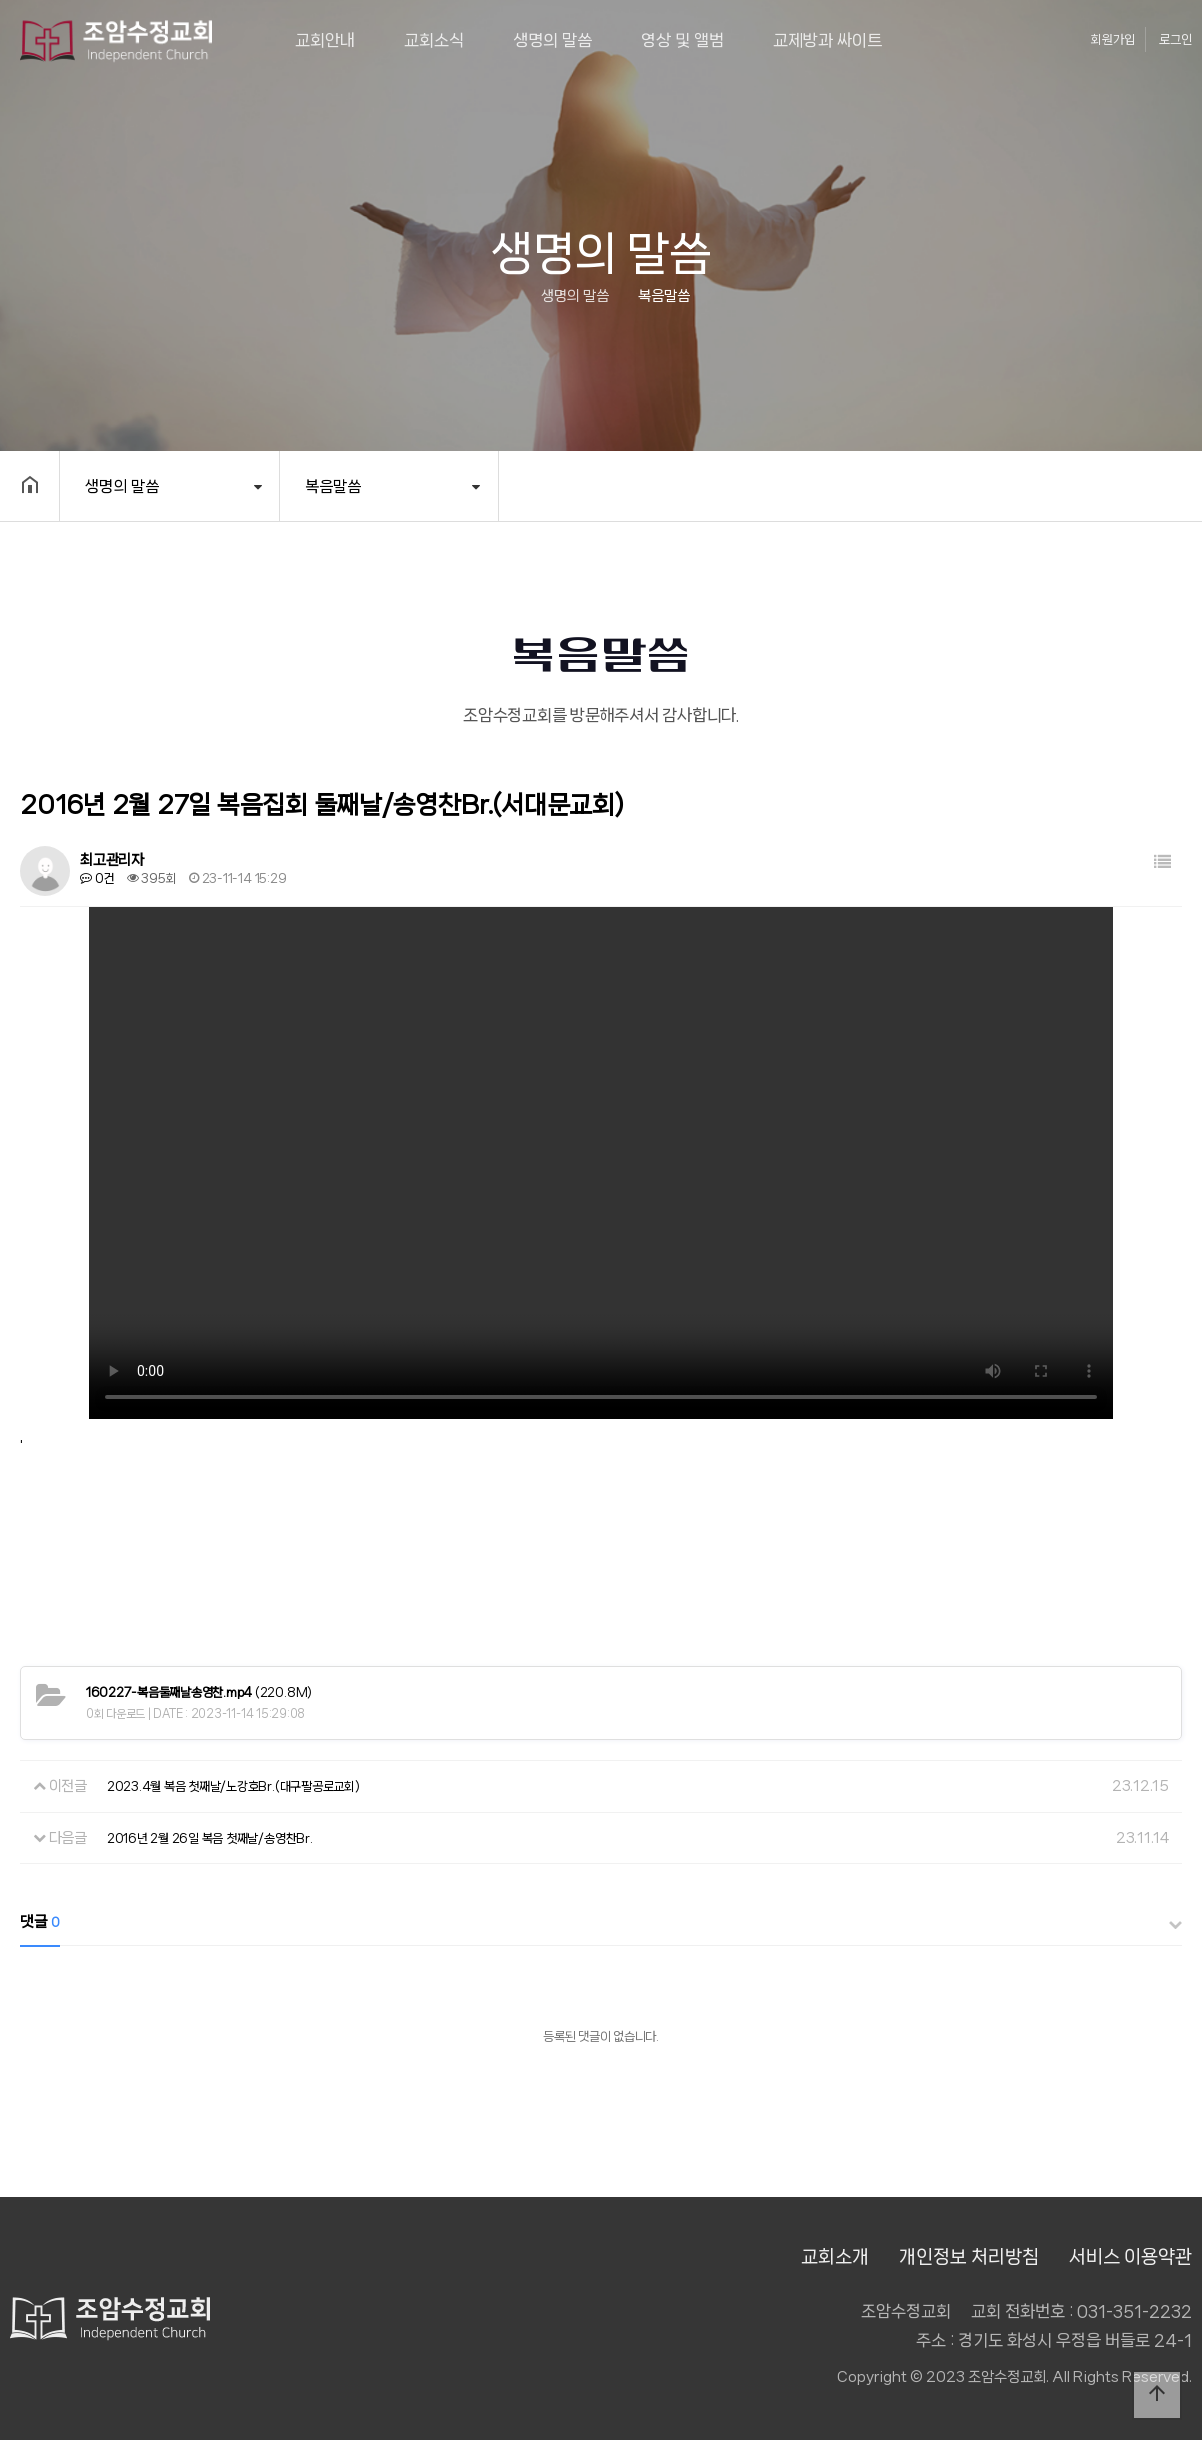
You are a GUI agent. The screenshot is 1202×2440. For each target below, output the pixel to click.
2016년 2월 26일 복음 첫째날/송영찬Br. (210, 1838)
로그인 (1175, 39)
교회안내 (325, 40)
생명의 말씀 (552, 40)
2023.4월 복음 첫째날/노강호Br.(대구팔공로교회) (233, 1786)
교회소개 (835, 2257)
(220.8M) (199, 1692)
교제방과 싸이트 (827, 40)
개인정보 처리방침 (969, 2257)
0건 (97, 878)
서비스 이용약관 (1130, 2257)
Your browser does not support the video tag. (601, 1163)
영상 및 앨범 (682, 40)
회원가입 (1113, 39)
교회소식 (434, 40)
